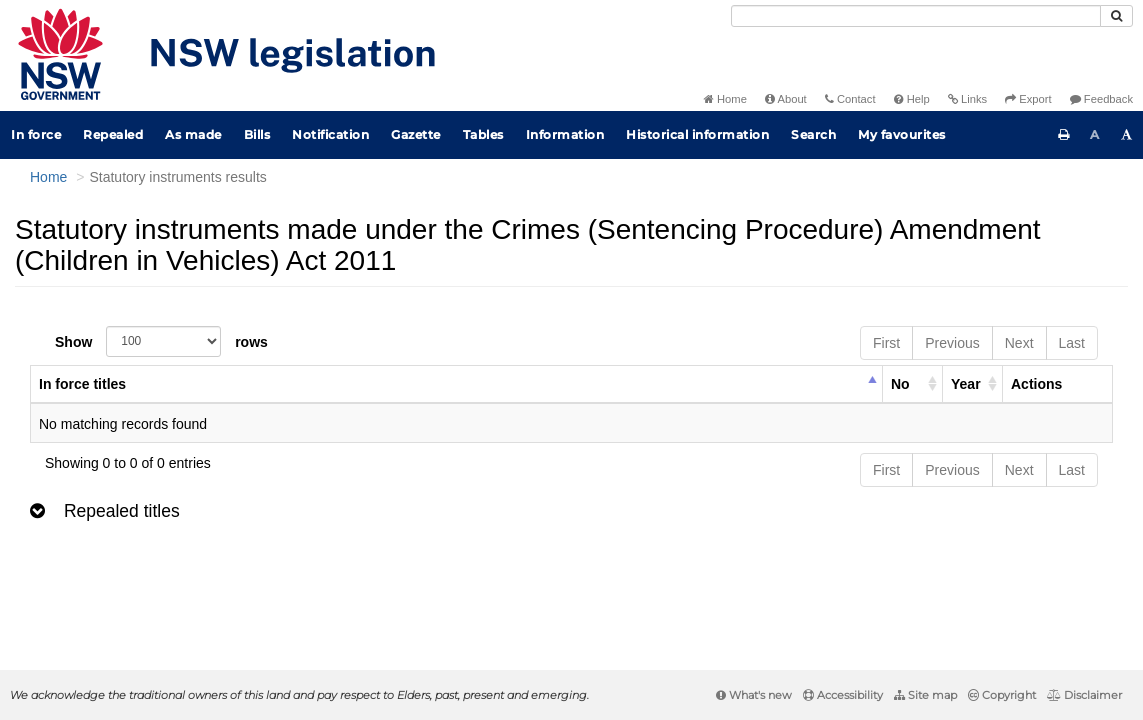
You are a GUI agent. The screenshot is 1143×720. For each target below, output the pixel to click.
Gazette (416, 134)
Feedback (1101, 99)
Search (813, 134)
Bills (257, 134)
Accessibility (843, 695)
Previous (952, 343)
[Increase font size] (1127, 135)
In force (36, 134)
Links (967, 99)
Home (725, 99)
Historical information (697, 134)
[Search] (916, 16)
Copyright (1002, 695)
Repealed (113, 134)
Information (565, 134)
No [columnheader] (900, 384)
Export (1028, 99)
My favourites (902, 134)
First (886, 343)
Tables (483, 134)
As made (193, 134)
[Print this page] (1064, 135)
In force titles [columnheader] (82, 384)
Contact (850, 99)
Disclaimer (1084, 695)
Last (1072, 343)
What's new (754, 695)
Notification (330, 134)
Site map (925, 695)
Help (912, 99)
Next (1019, 343)
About (786, 99)
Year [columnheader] (966, 384)
